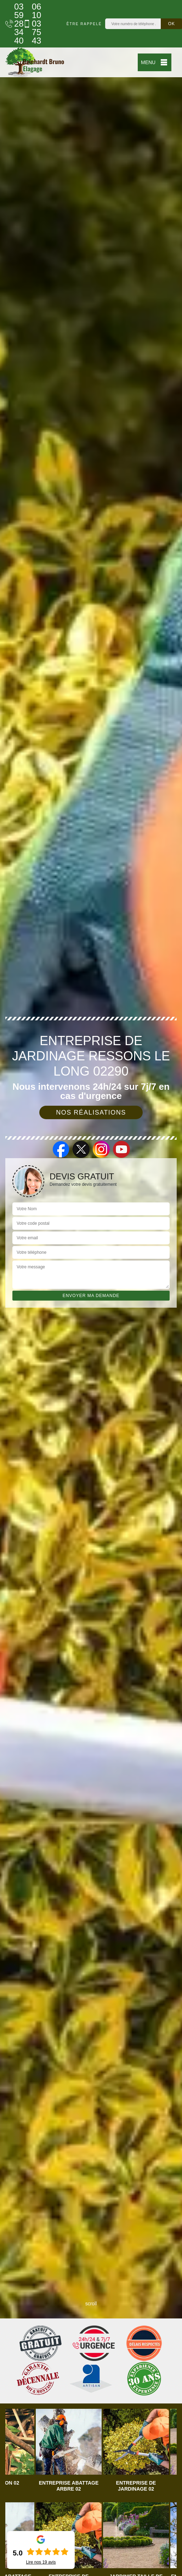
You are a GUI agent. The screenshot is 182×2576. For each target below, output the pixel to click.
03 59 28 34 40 (10, 23)
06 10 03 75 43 (28, 23)
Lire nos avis (41, 2562)
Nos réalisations (91, 1112)
